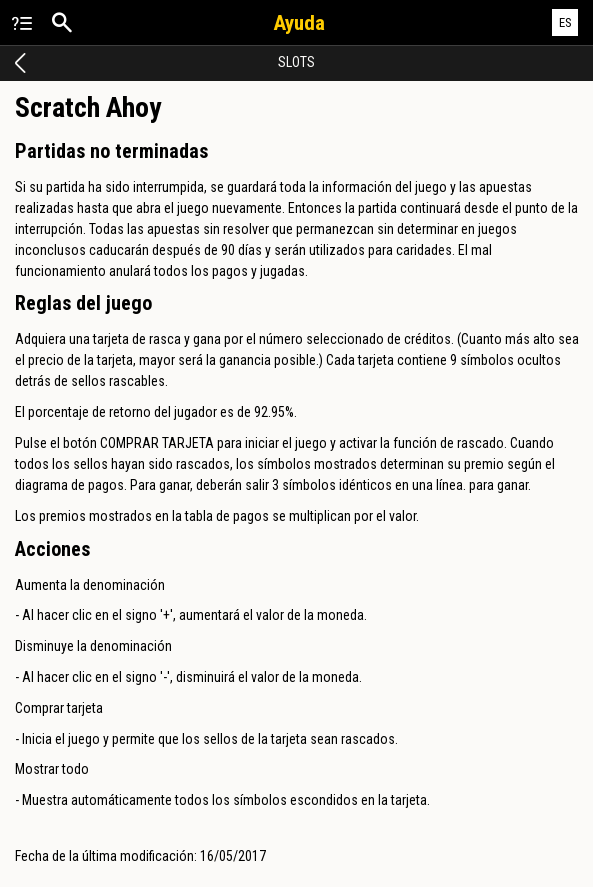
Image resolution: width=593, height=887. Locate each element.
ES (565, 22)
